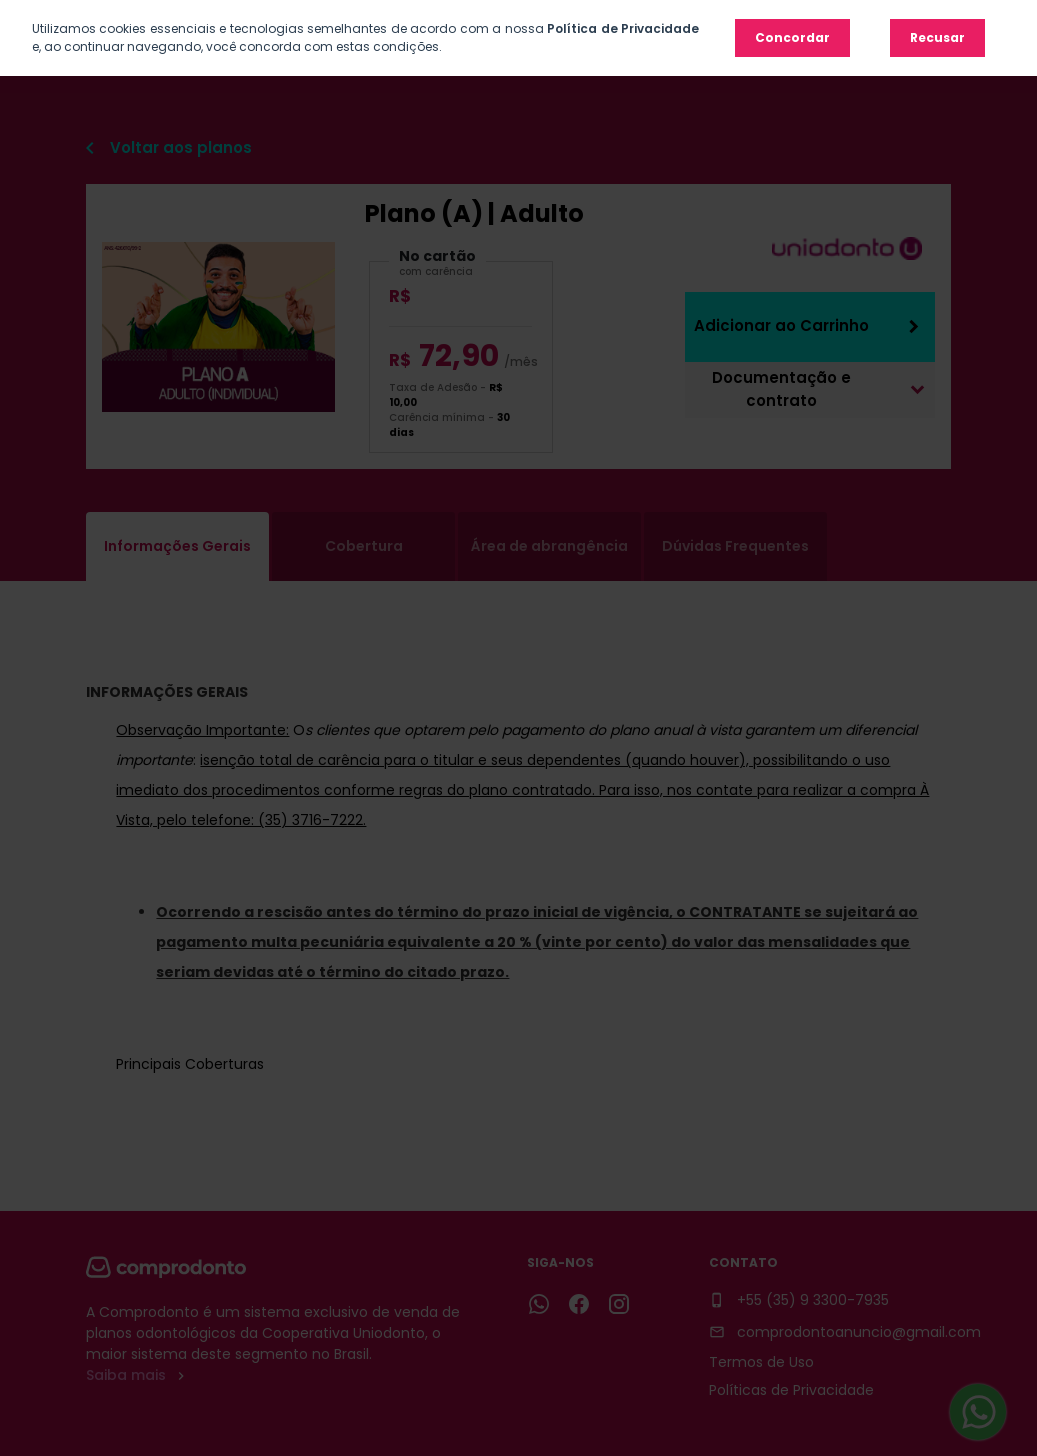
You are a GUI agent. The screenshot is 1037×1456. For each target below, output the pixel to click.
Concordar (792, 37)
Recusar (937, 37)
